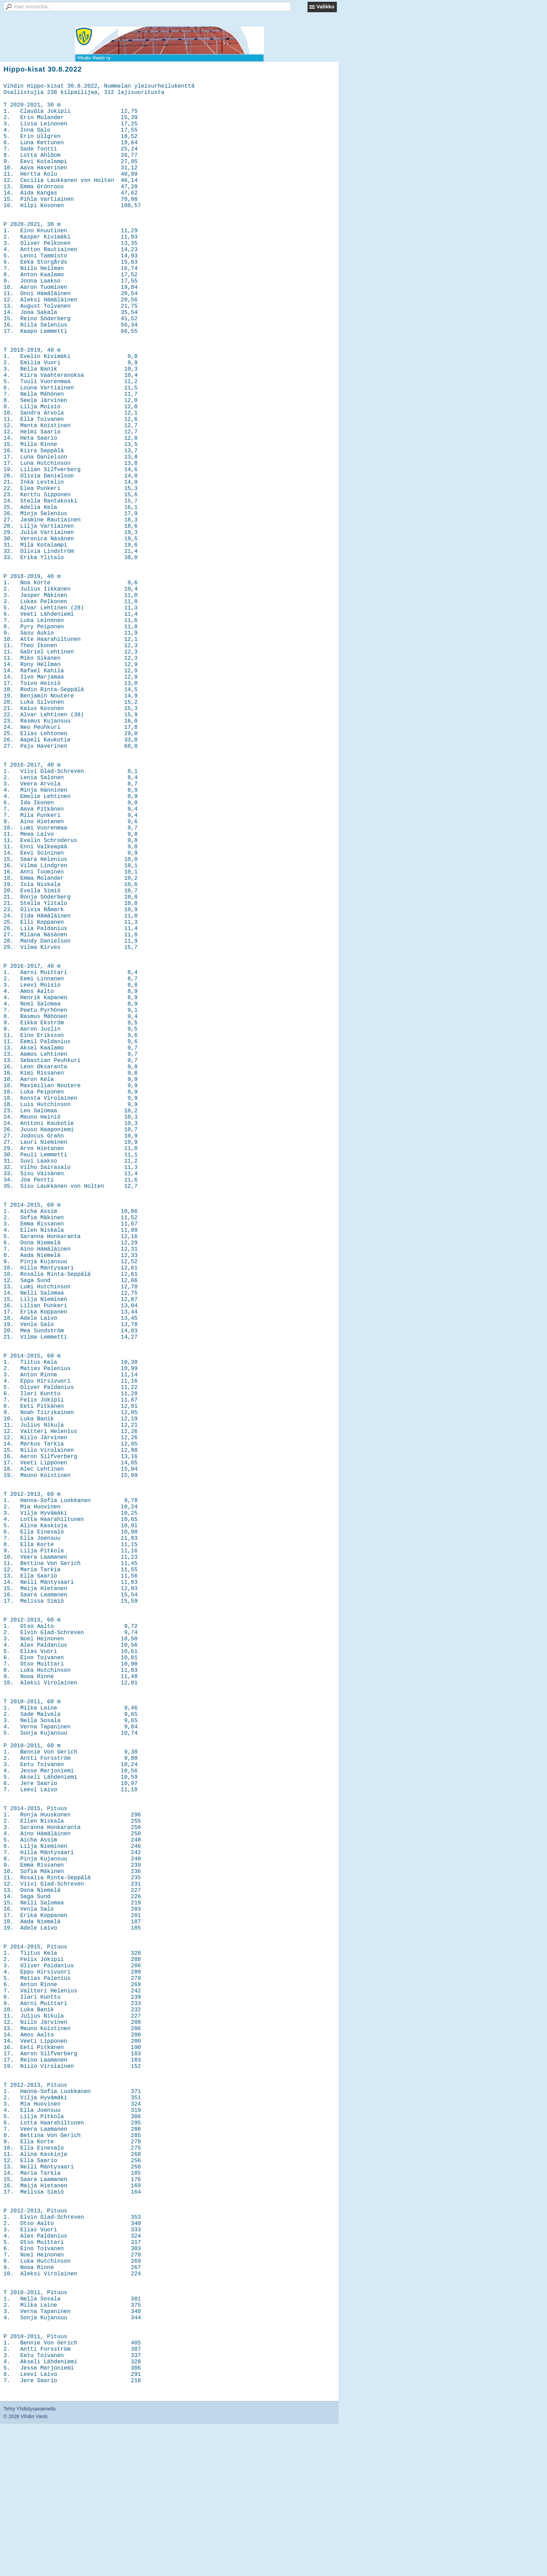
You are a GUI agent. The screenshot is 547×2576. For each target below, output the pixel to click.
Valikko (325, 6)
